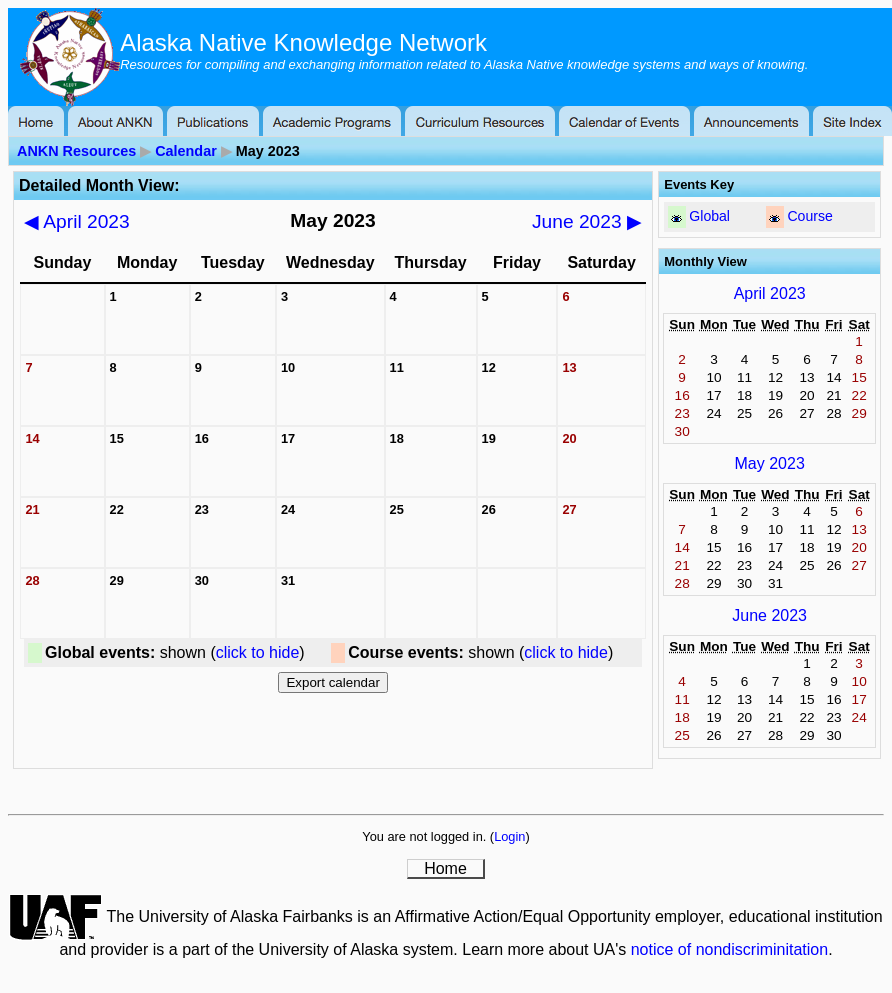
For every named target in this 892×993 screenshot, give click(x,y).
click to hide (258, 652)
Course (809, 216)
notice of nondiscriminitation (729, 949)
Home (445, 868)
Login (509, 836)
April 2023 (77, 221)
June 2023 (587, 221)
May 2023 (770, 463)
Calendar (186, 151)
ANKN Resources (76, 151)
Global (709, 216)
